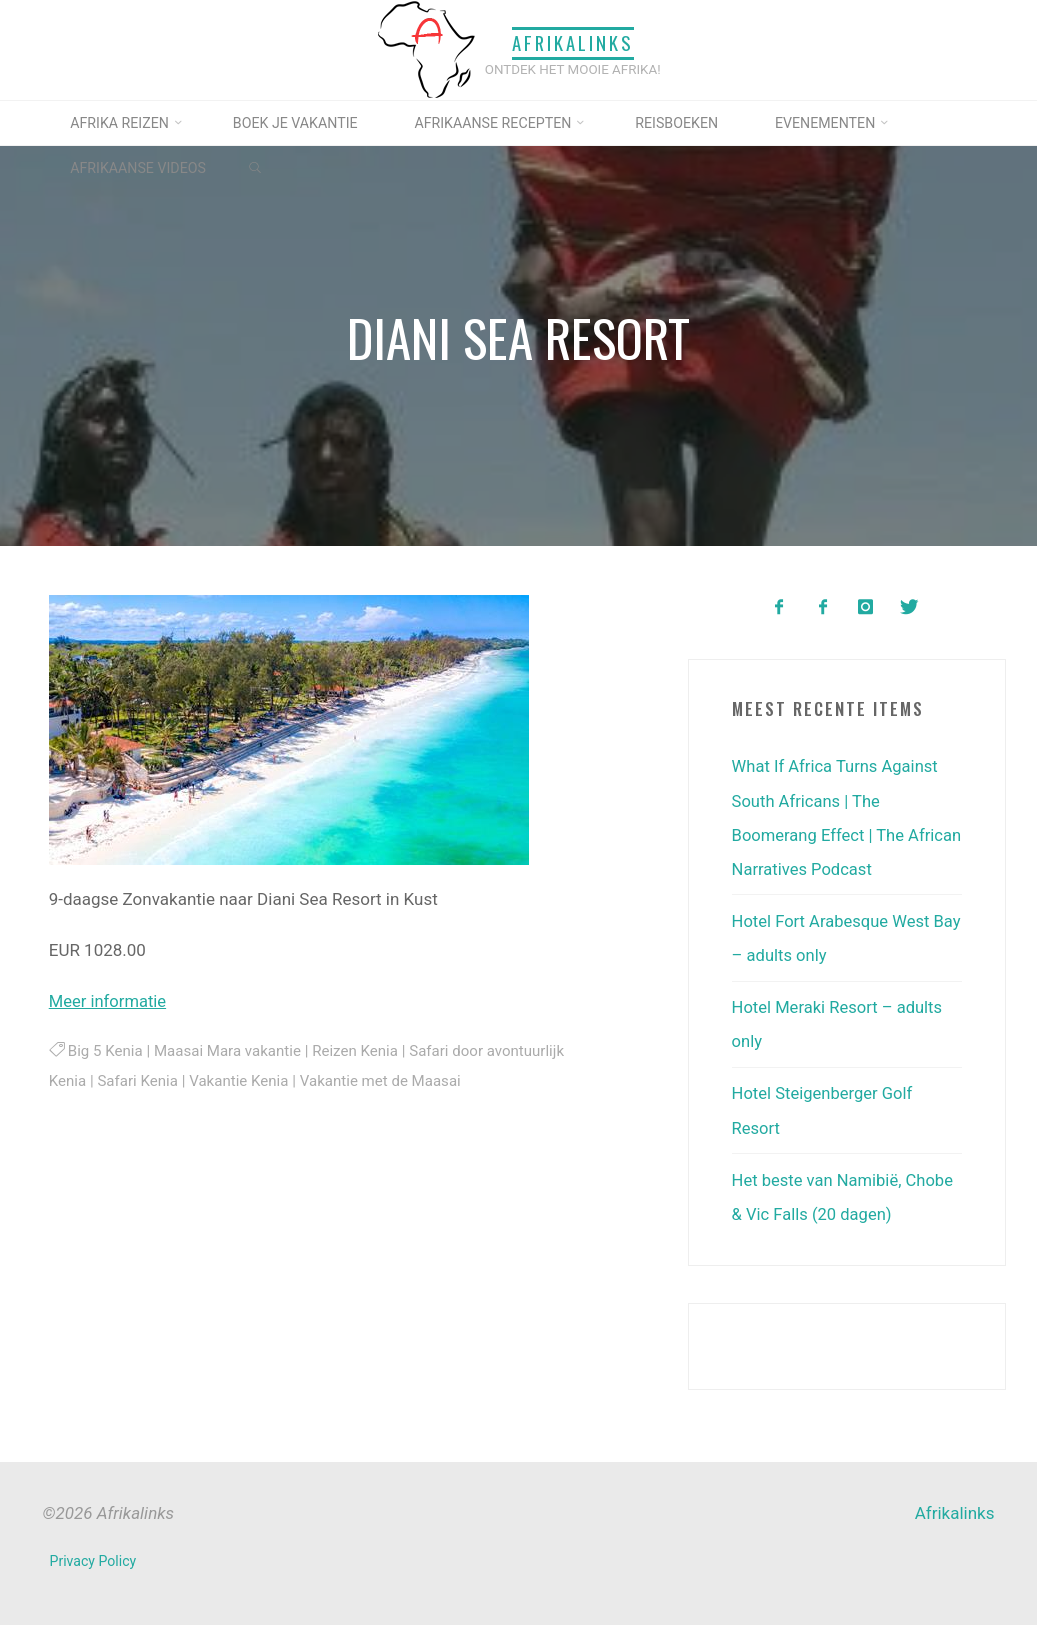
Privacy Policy (93, 1559)
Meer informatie (108, 1000)
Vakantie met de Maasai (385, 1081)
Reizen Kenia (358, 1050)
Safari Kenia (139, 1081)
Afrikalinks (573, 43)
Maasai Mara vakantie (229, 1050)
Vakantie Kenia (241, 1081)
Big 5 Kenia (105, 1050)
